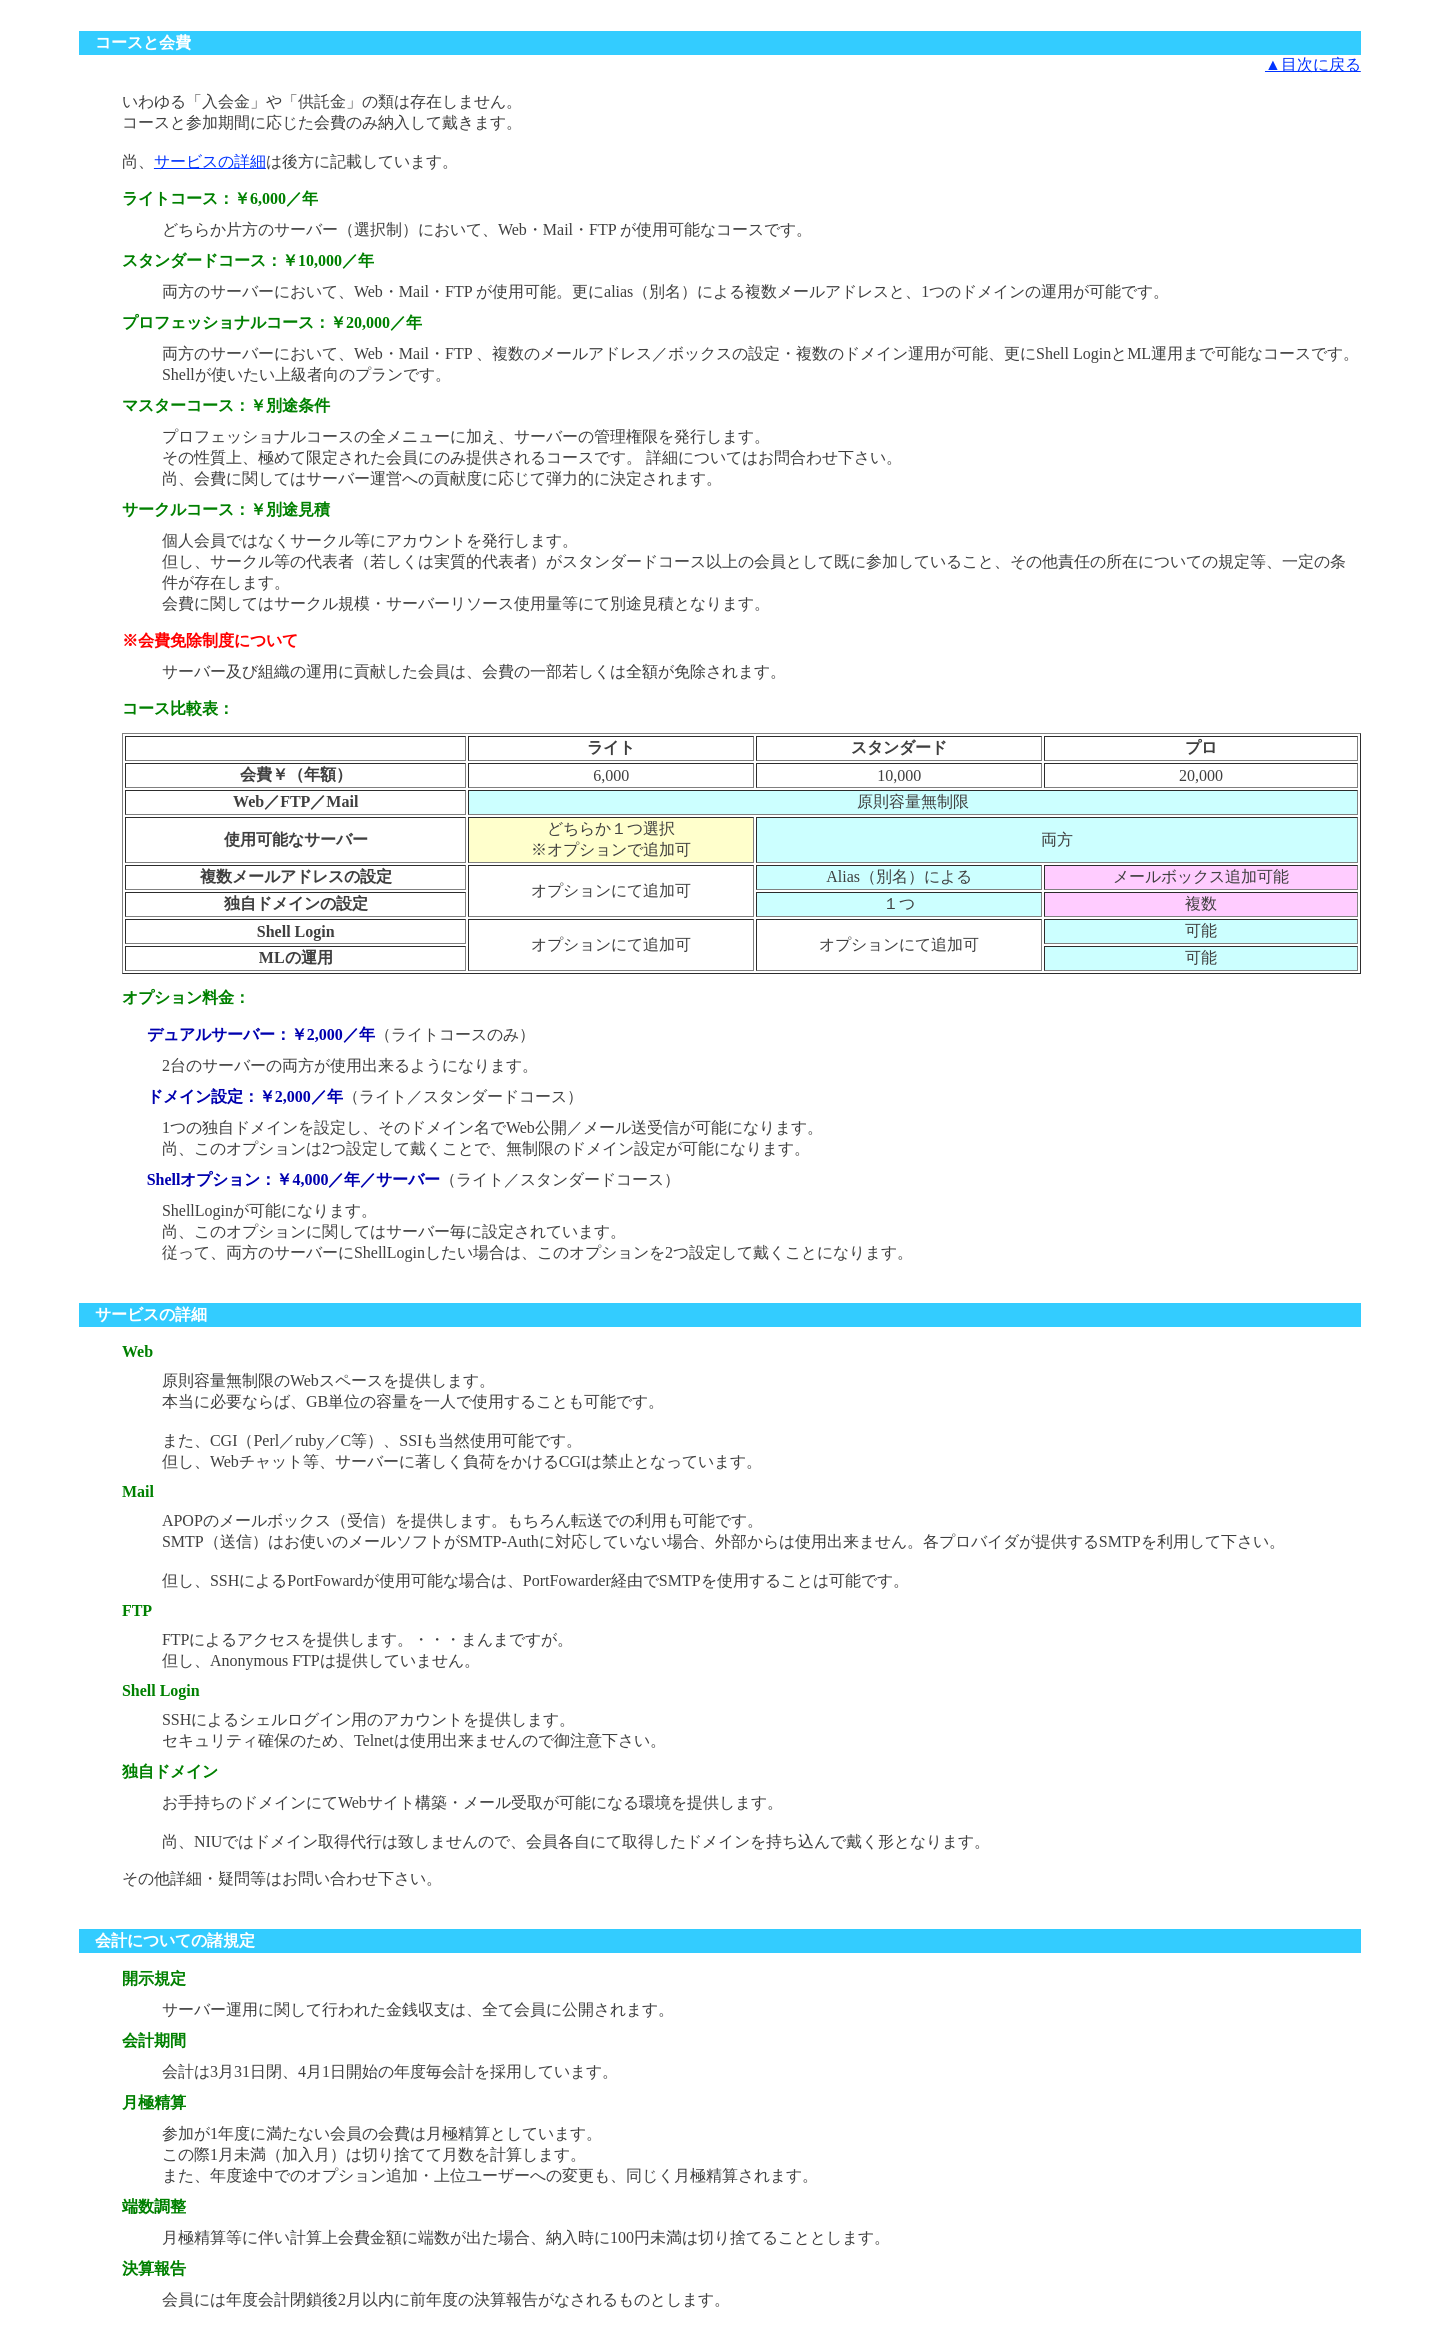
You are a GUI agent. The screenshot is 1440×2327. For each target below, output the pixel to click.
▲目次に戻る (1313, 64)
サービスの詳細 (210, 161)
